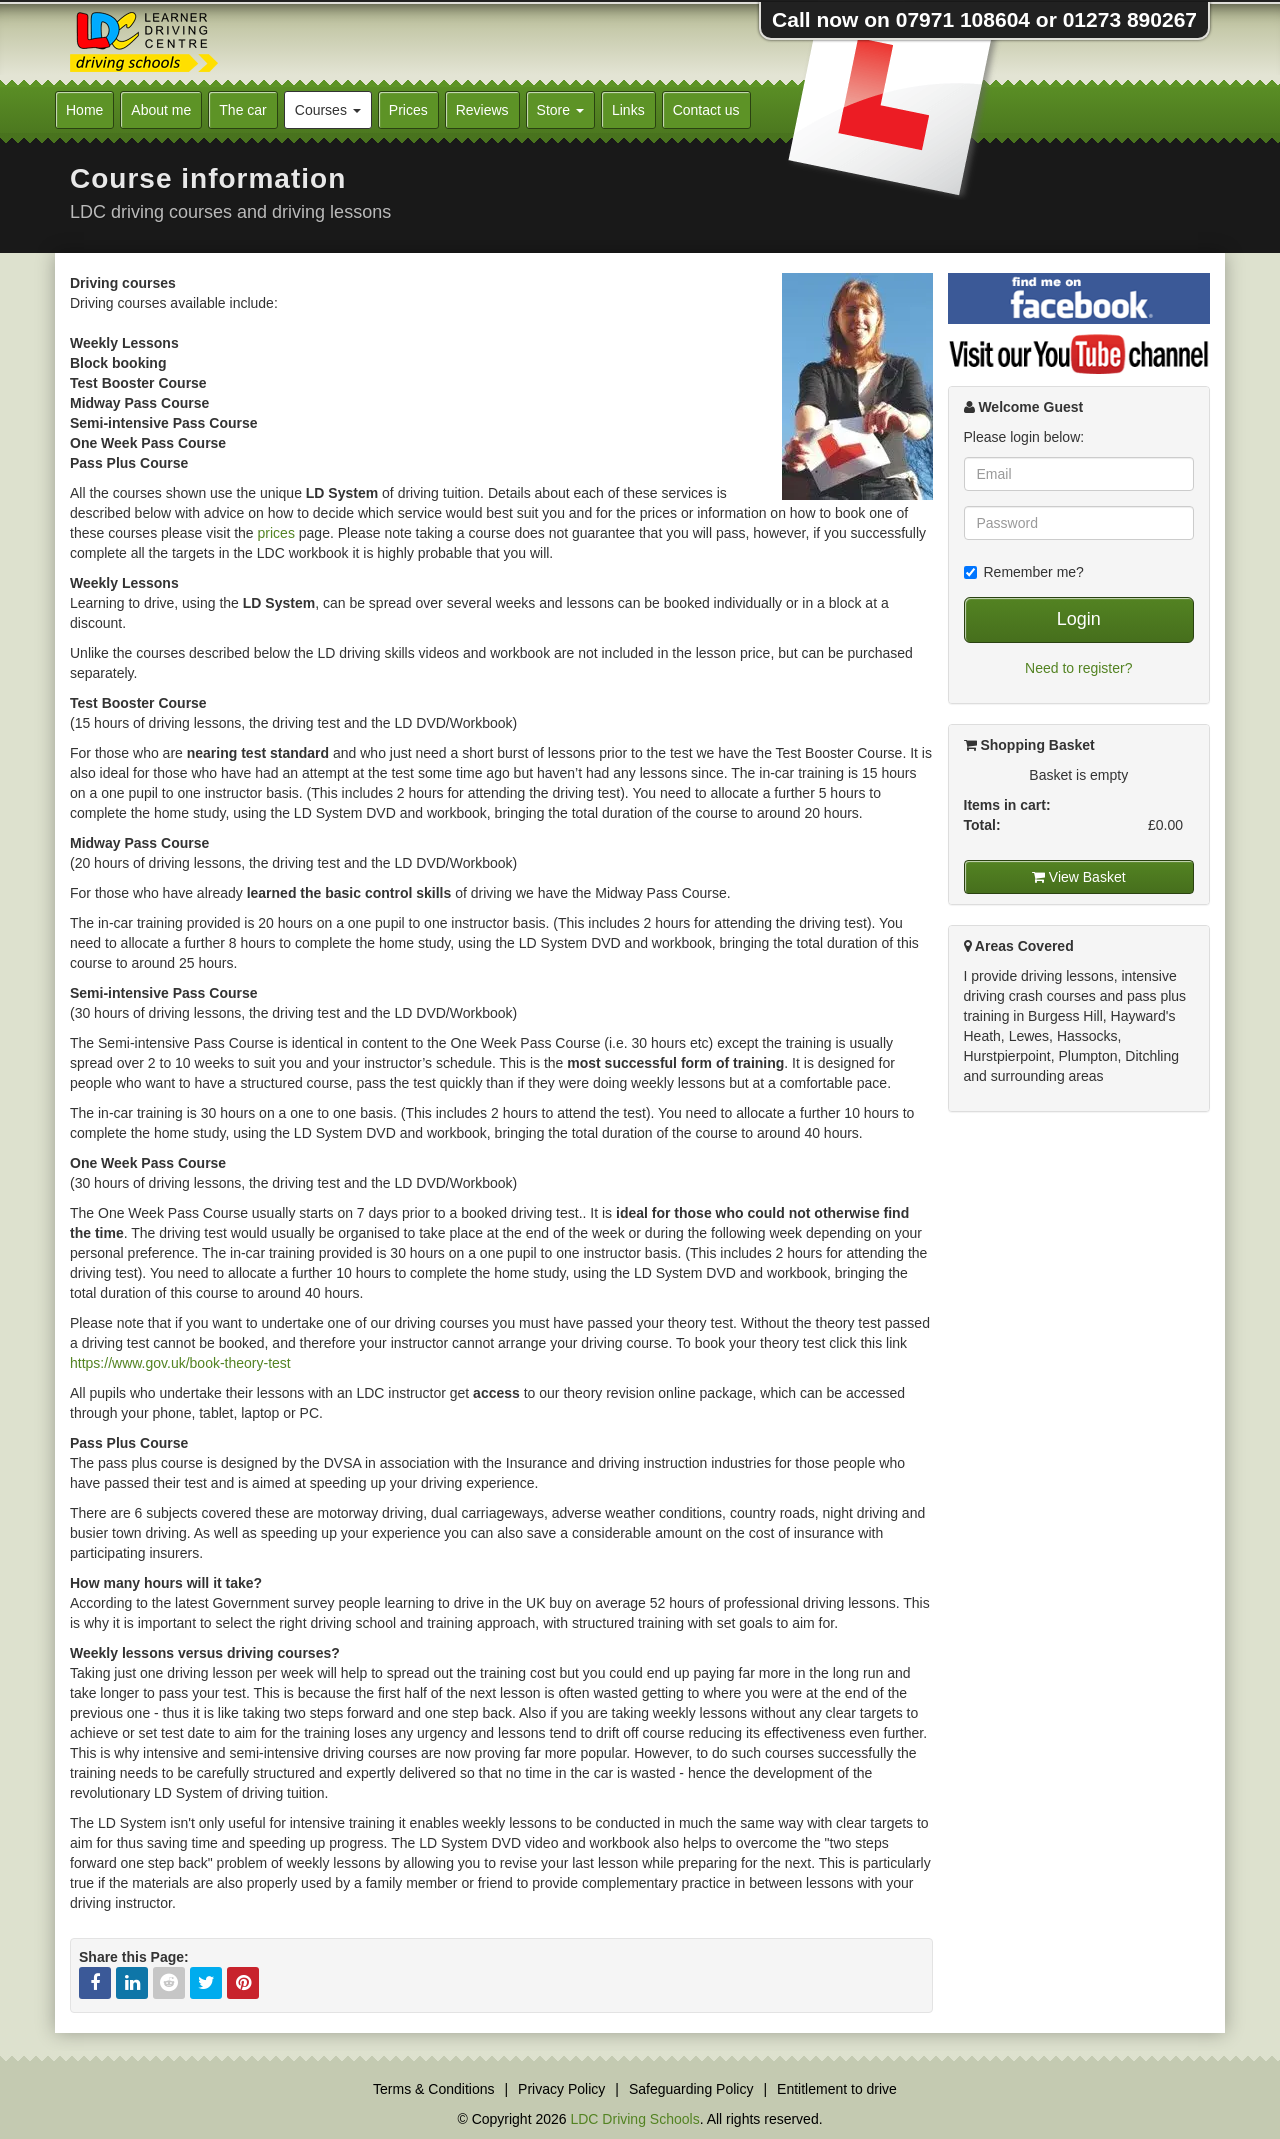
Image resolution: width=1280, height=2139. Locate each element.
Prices (408, 110)
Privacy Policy (561, 2089)
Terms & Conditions (433, 2089)
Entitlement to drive (837, 2089)
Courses (328, 110)
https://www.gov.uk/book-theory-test (180, 1363)
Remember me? (1024, 572)
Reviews (482, 110)
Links (628, 110)
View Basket (1079, 877)
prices (276, 533)
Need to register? (1078, 668)
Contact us (706, 110)
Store (560, 110)
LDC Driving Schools (634, 2119)
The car (242, 110)
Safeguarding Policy (691, 2089)
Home (84, 110)
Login (1079, 619)
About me (161, 110)
